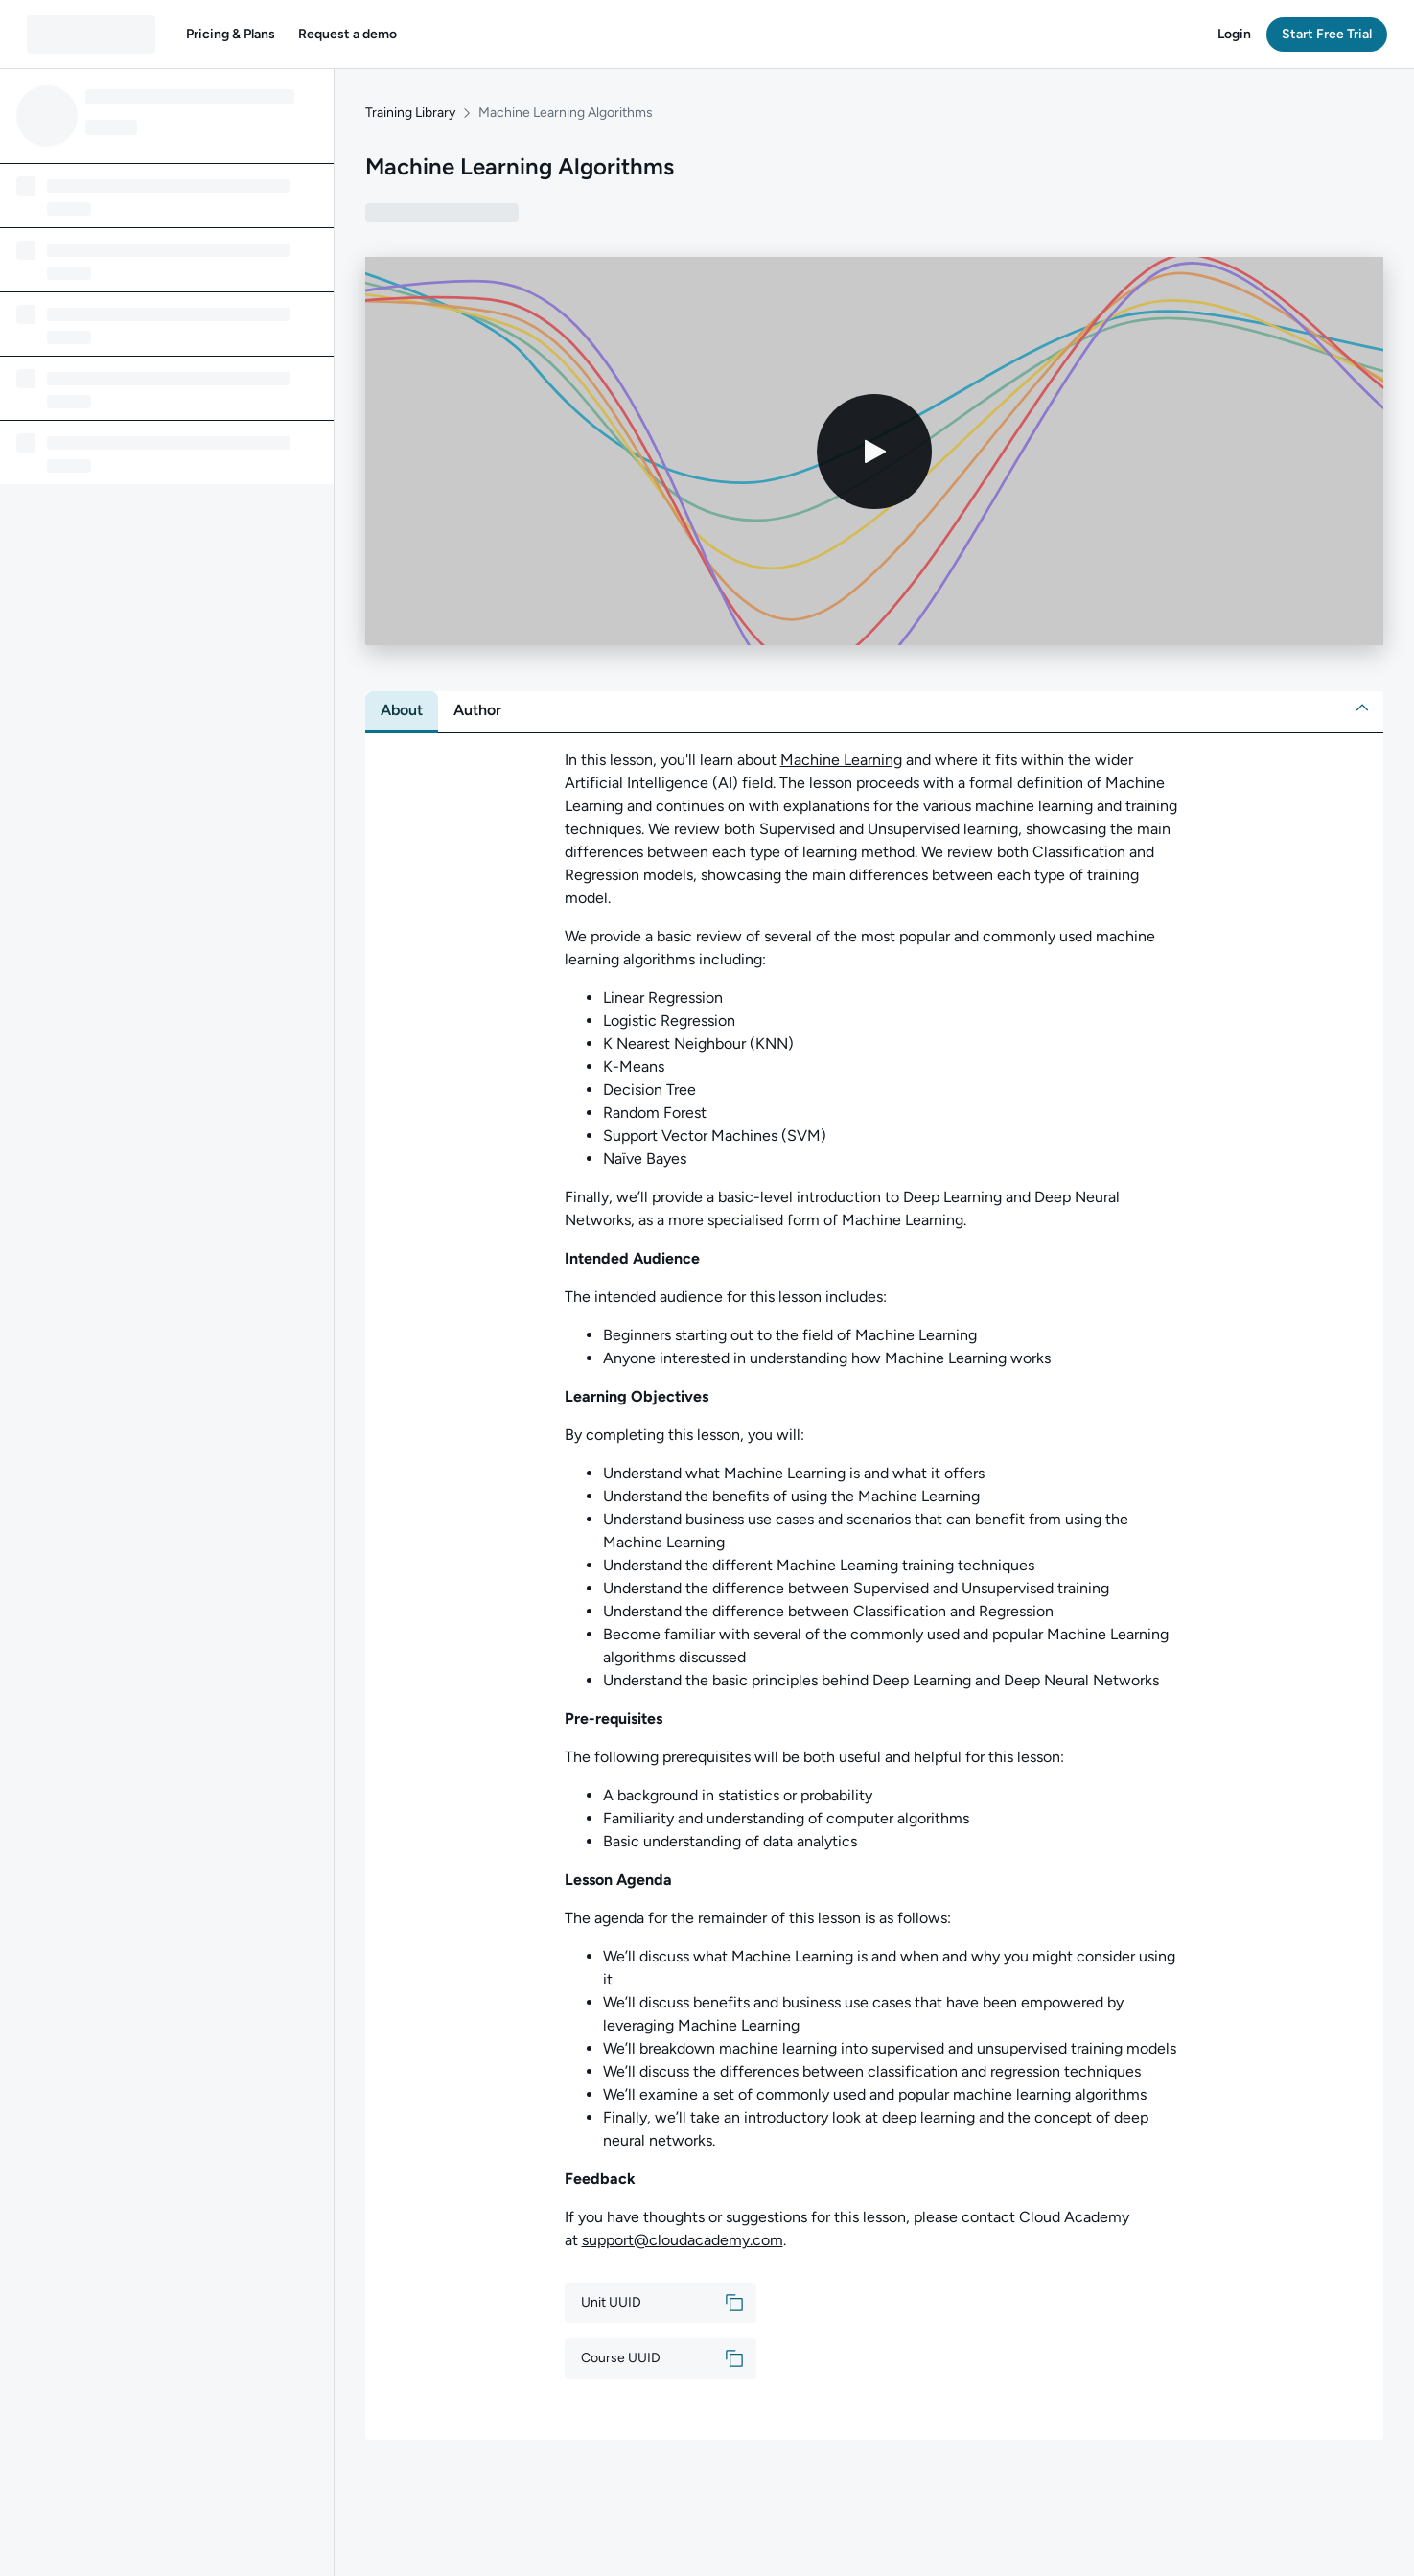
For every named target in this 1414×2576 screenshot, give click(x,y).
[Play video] (874, 451)
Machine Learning (841, 760)
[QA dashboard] (91, 34)
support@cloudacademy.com (682, 2240)
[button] (230, 34)
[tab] (401, 710)
